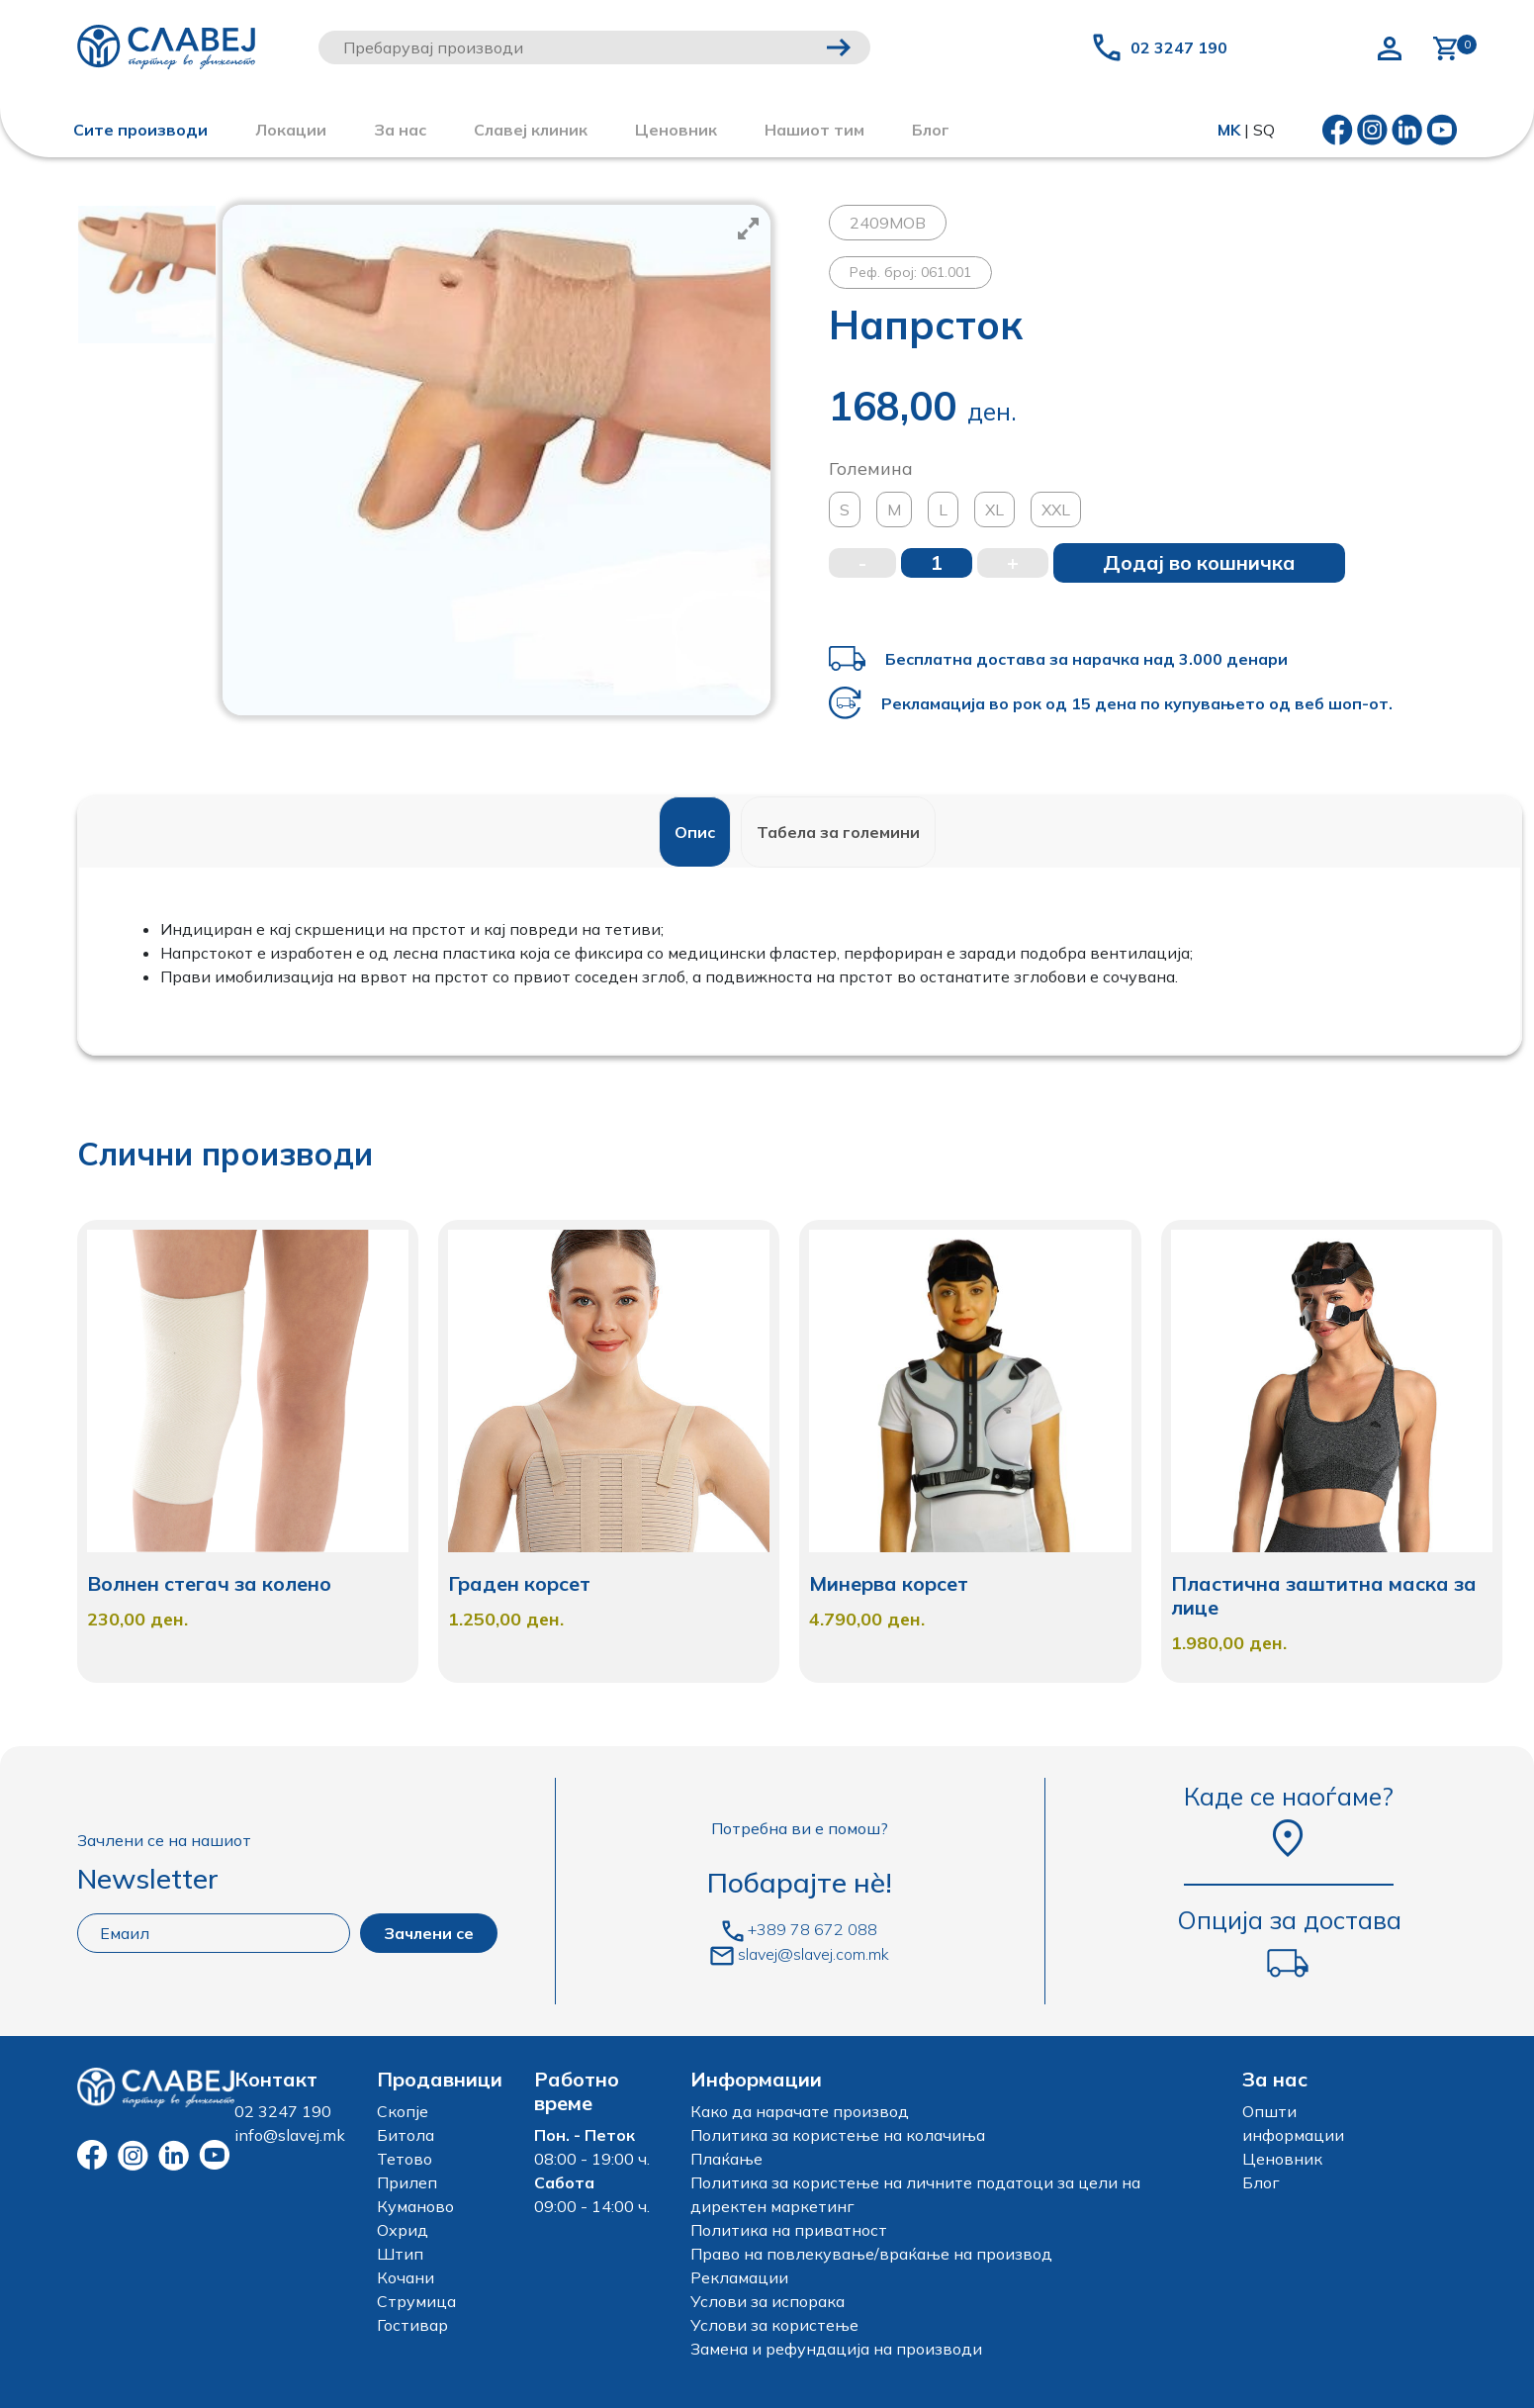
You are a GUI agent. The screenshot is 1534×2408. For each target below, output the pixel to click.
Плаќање (726, 2159)
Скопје (402, 2111)
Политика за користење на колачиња (837, 2135)
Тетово (404, 2159)
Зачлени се (429, 1933)
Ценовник (676, 129)
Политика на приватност (788, 2230)
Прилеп (407, 2182)
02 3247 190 (1178, 47)
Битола (405, 2135)
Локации (290, 129)
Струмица (416, 2301)
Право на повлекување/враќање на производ (871, 2254)
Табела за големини (838, 832)
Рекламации (739, 2277)
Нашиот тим (814, 129)
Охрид (402, 2230)
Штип (400, 2254)
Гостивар (412, 2325)
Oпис (695, 832)
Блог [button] (930, 129)
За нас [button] (400, 129)
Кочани (405, 2277)
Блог (1261, 2182)
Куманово (415, 2206)
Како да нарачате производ (799, 2111)
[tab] (695, 832)
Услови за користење (774, 2325)
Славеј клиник (530, 129)
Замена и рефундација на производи (836, 2349)
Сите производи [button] (140, 129)
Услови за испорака (767, 2301)
